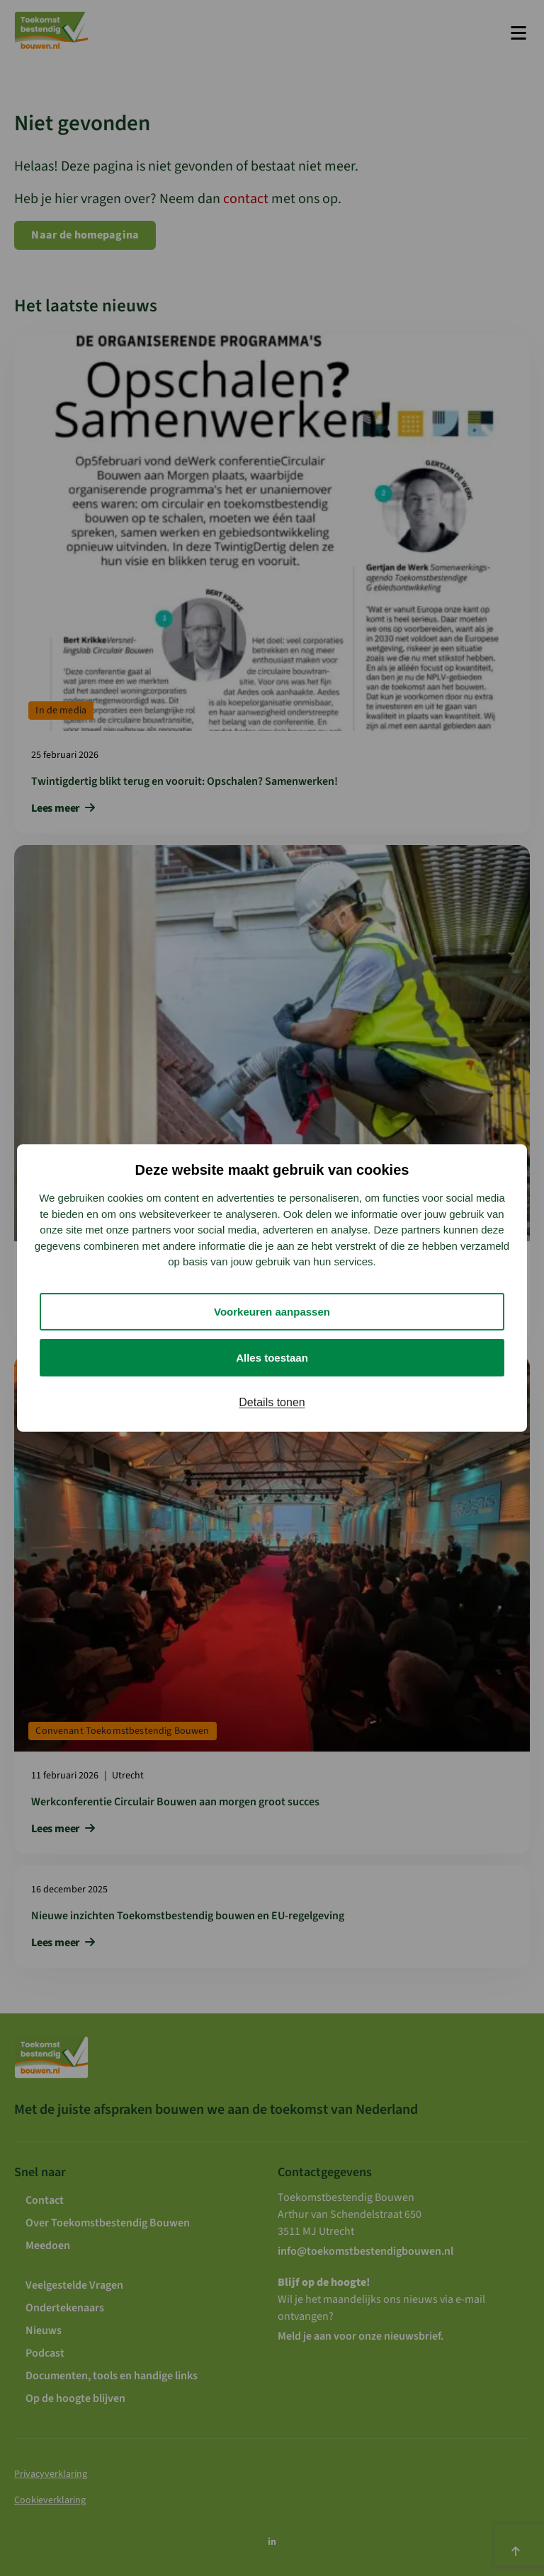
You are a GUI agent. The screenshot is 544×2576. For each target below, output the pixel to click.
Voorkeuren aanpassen (272, 1312)
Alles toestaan (272, 1358)
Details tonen (272, 1402)
